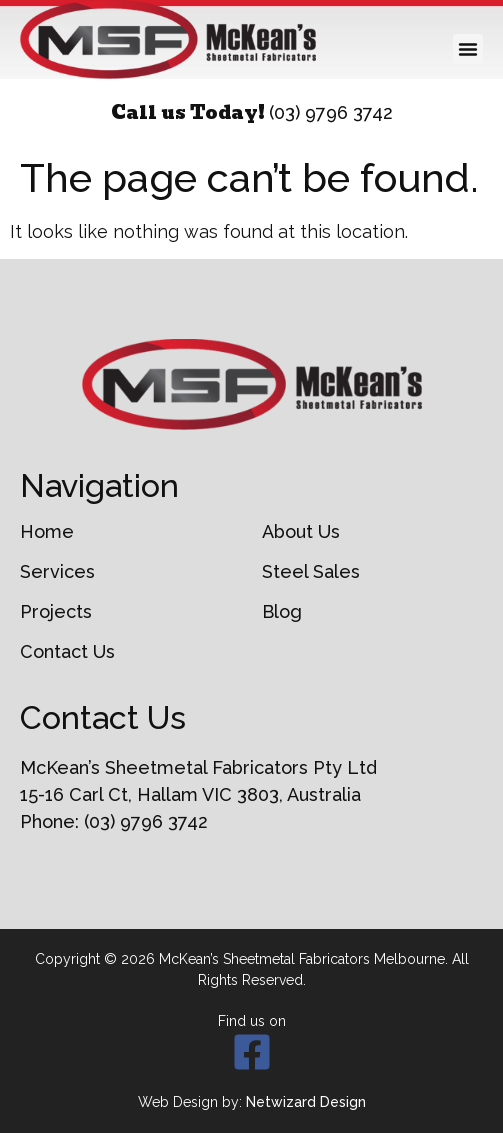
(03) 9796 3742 (331, 112)
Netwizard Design (306, 1102)
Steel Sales (311, 572)
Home (47, 532)
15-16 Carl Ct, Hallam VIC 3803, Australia (190, 794)
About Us (301, 532)
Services (57, 572)
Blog (282, 612)
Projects (56, 612)
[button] (468, 49)
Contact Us (67, 652)
